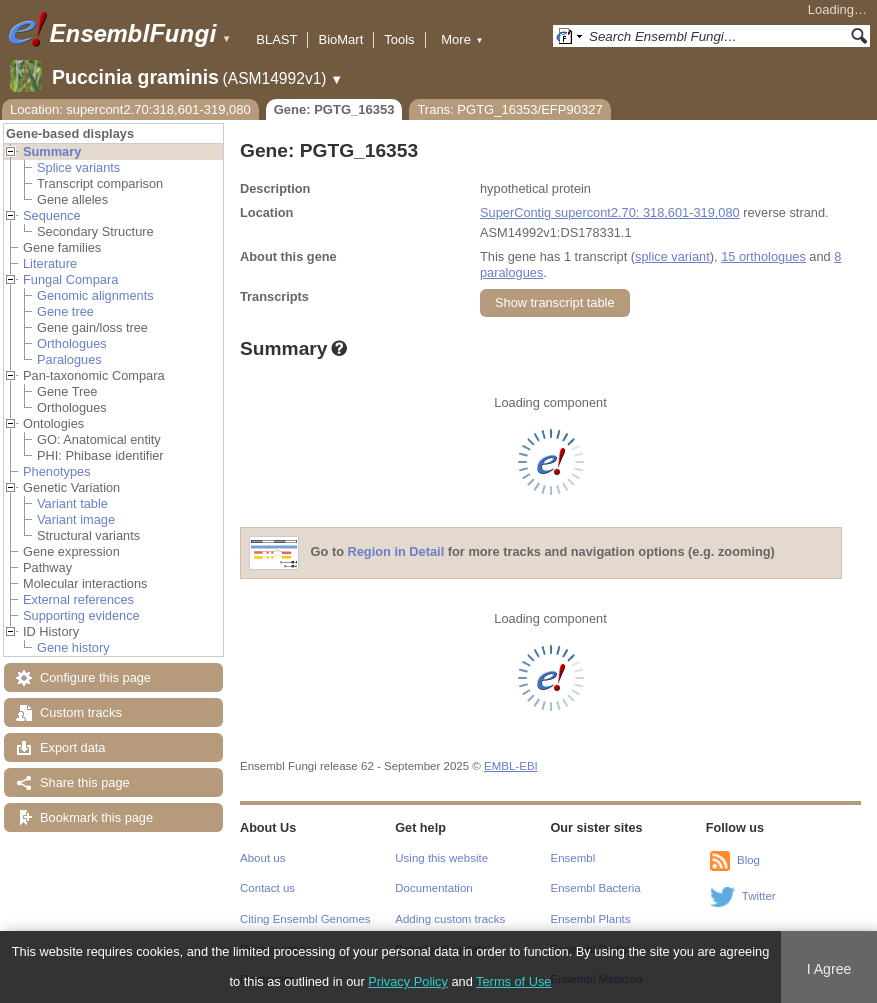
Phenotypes (57, 471)
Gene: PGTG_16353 (334, 109)
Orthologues (72, 343)
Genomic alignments (95, 295)
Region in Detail (396, 552)
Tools (399, 39)
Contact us (267, 888)
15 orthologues (763, 256)
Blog (748, 860)
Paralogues (69, 359)
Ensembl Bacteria (596, 888)
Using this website (441, 858)
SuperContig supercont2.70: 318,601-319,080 (610, 212)
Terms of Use (513, 981)
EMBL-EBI (511, 766)
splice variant (672, 256)
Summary (52, 151)
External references (78, 599)
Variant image (76, 519)
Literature (50, 263)
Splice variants (78, 167)
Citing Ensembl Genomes (305, 919)
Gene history (73, 647)
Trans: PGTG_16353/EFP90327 (509, 109)
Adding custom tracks (450, 919)
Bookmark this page (96, 817)
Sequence (52, 215)
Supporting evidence (81, 615)
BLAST (276, 39)
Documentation (433, 888)
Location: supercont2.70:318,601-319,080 (130, 109)
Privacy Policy (408, 981)
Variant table (72, 503)
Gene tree (65, 311)
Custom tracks (81, 712)
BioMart (340, 39)
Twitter (759, 896)
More (462, 39)
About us (262, 858)
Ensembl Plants (591, 919)
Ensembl (573, 858)
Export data (72, 747)
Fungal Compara (70, 279)
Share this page (85, 782)
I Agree (829, 969)
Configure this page (95, 677)
